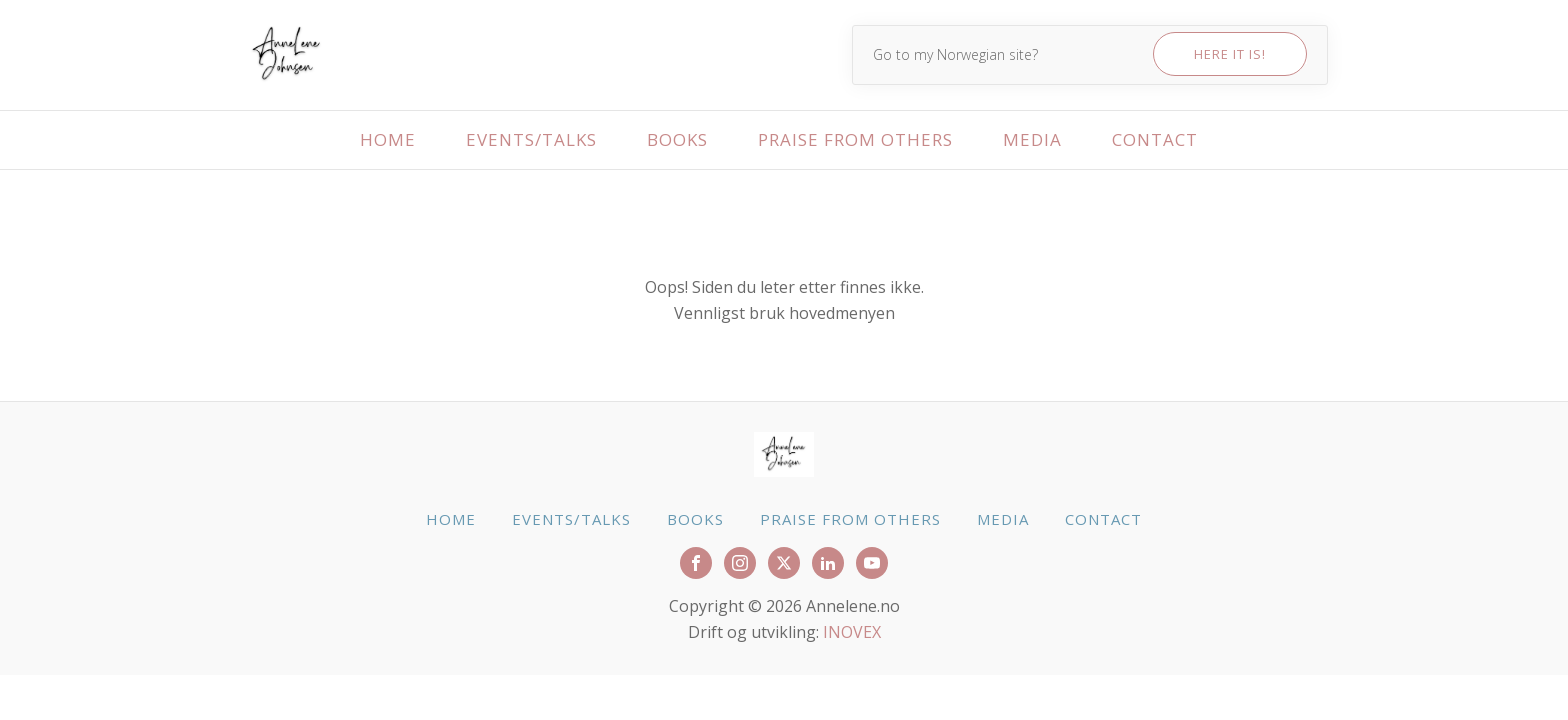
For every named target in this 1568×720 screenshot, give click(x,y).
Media (1032, 139)
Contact (1155, 139)
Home (388, 139)
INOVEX (852, 632)
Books (677, 139)
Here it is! (1230, 54)
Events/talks (531, 139)
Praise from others (855, 139)
